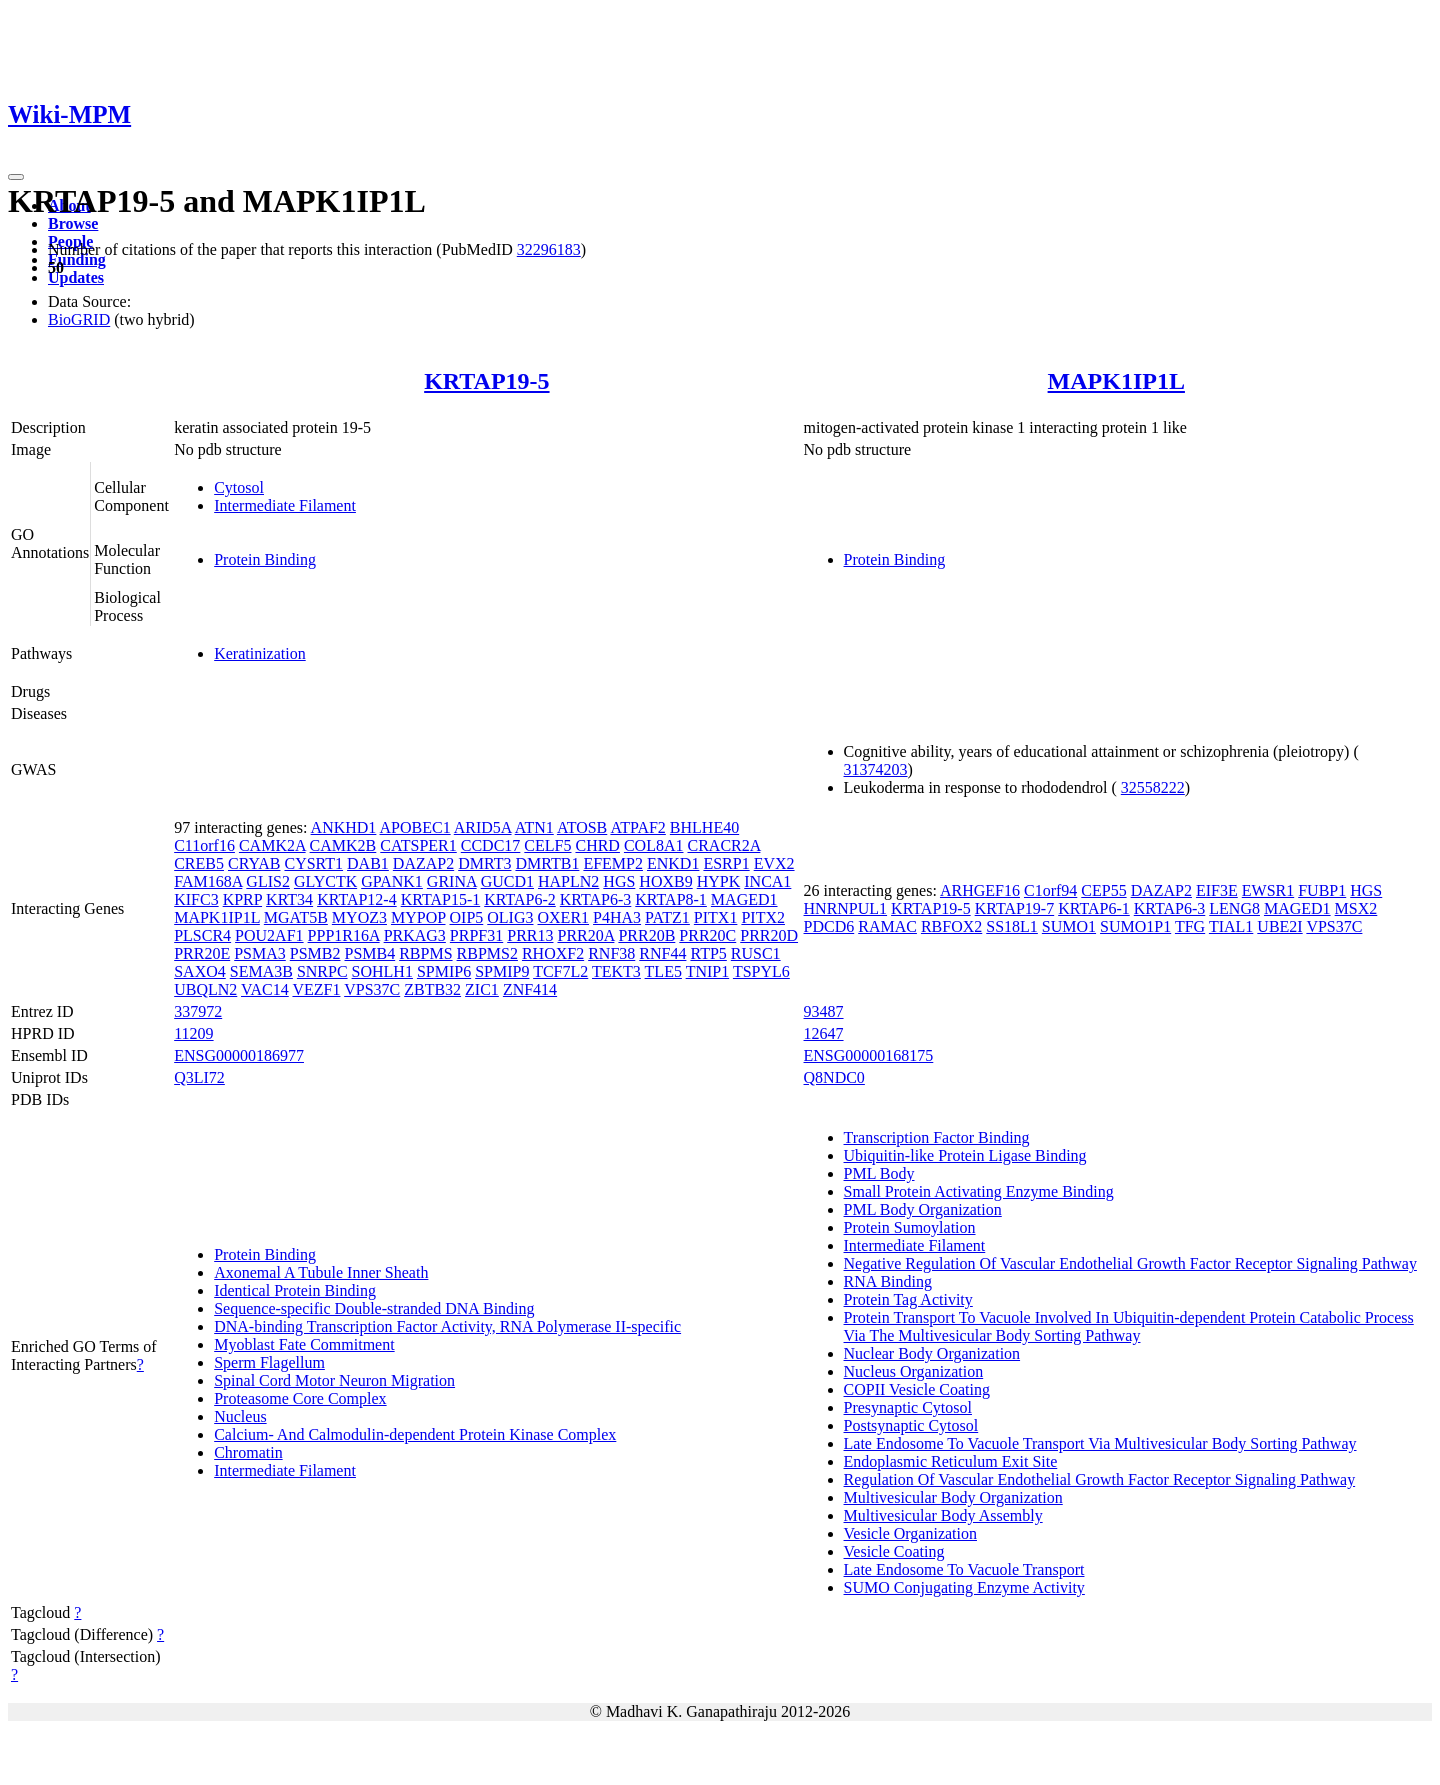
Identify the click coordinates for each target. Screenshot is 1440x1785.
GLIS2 (268, 881)
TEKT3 (616, 971)
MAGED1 (744, 899)
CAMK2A (272, 845)
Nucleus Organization (914, 1371)
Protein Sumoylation (910, 1227)
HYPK (719, 881)
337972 (198, 1011)
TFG (1190, 926)
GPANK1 (392, 881)
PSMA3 (260, 953)
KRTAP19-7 (1015, 908)
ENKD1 (673, 863)
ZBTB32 (432, 989)
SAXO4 (200, 971)
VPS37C (372, 989)
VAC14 (265, 989)
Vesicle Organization (910, 1533)
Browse (73, 223)
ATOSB (582, 827)
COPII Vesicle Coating (917, 1389)
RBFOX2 (951, 926)
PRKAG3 (415, 935)
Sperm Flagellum (269, 1362)
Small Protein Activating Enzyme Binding (979, 1191)
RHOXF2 (553, 953)
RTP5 (708, 953)
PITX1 (716, 917)
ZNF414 (530, 989)
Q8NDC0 (834, 1077)
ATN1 (534, 827)
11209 (193, 1033)
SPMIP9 (502, 971)
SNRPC (322, 971)
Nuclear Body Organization (932, 1353)
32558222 (1153, 787)
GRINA (452, 881)
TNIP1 (708, 971)
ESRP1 (726, 863)
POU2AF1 (269, 935)
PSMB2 (315, 953)
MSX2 (1356, 908)
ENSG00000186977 (239, 1055)
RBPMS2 (487, 953)
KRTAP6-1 (1094, 908)
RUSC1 (756, 953)
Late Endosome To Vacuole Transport (964, 1569)
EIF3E (1217, 890)
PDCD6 (829, 926)
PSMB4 (369, 953)
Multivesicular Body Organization (953, 1497)
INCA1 (767, 881)
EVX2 (774, 863)
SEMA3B (261, 971)
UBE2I (1279, 926)
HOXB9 (665, 881)
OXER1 (564, 917)
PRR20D (769, 935)
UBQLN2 (205, 989)
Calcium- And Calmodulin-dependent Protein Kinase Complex (415, 1434)
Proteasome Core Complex (300, 1398)
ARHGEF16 (980, 890)
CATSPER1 (418, 845)
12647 (824, 1033)
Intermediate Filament (285, 505)
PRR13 (530, 935)
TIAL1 (1231, 926)
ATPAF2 (637, 827)
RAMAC (887, 926)
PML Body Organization (923, 1209)
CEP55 (1103, 890)
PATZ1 (667, 917)
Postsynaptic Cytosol (911, 1425)
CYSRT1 (313, 863)
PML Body (879, 1173)
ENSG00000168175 (869, 1055)
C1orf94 (1050, 890)
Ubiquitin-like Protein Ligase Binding (965, 1155)
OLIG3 (510, 917)
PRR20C (707, 935)
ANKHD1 (344, 827)
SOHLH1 (382, 971)
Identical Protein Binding (295, 1290)
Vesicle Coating (894, 1551)
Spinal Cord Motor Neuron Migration (334, 1380)
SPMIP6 (444, 971)
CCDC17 (491, 845)
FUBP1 (1322, 890)
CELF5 (547, 845)
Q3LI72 (199, 1077)
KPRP (242, 899)
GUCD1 (507, 881)
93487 (824, 1011)
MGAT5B (296, 917)
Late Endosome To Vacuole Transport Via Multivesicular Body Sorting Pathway (1100, 1443)
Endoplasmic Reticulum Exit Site (951, 1461)
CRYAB (254, 863)
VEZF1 (316, 989)
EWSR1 (1268, 890)
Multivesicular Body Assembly (943, 1515)
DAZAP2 (423, 863)
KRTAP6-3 (596, 899)
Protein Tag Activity (908, 1299)
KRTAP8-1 (671, 899)
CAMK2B (343, 845)
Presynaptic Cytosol (908, 1407)
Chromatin (248, 1452)
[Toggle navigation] (16, 177)
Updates (76, 277)
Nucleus (240, 1416)
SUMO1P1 (1135, 926)
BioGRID (79, 319)
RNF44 (662, 953)
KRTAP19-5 (486, 381)
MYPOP (418, 917)
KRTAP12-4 (357, 899)
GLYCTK (325, 881)
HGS (619, 881)
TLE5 (663, 971)
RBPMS (425, 953)
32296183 (549, 249)
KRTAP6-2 (520, 899)
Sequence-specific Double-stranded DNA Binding (374, 1308)
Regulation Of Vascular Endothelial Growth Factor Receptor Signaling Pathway (1100, 1479)
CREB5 (199, 863)
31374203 (876, 769)
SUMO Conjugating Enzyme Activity (964, 1587)
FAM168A (208, 881)
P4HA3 (617, 917)
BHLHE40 (704, 827)
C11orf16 (204, 845)
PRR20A (585, 935)
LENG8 (1234, 908)
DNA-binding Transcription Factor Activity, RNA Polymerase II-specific (447, 1326)
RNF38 (611, 953)
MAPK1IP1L (1116, 381)
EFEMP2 (613, 863)
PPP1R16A (344, 935)
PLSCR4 (202, 935)
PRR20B (646, 935)
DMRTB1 (547, 863)
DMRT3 (484, 863)
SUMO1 (1069, 926)
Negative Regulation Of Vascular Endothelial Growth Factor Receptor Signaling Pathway (1130, 1263)
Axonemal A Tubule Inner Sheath (321, 1272)
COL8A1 (654, 845)
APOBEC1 (415, 827)
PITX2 (763, 917)
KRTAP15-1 (441, 899)
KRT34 (289, 899)
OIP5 (467, 917)
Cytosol (239, 487)
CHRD (597, 845)
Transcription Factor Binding (937, 1137)
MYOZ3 (359, 917)
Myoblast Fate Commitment (304, 1344)
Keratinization (260, 653)
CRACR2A (723, 845)
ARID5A (483, 827)
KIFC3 (196, 899)
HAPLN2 (568, 881)
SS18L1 (1012, 926)
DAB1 (368, 863)
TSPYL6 (761, 971)
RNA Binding (888, 1281)
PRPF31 (476, 935)
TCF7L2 (560, 971)
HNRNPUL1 (846, 908)
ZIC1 (482, 989)
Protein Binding (265, 559)
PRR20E (202, 953)
